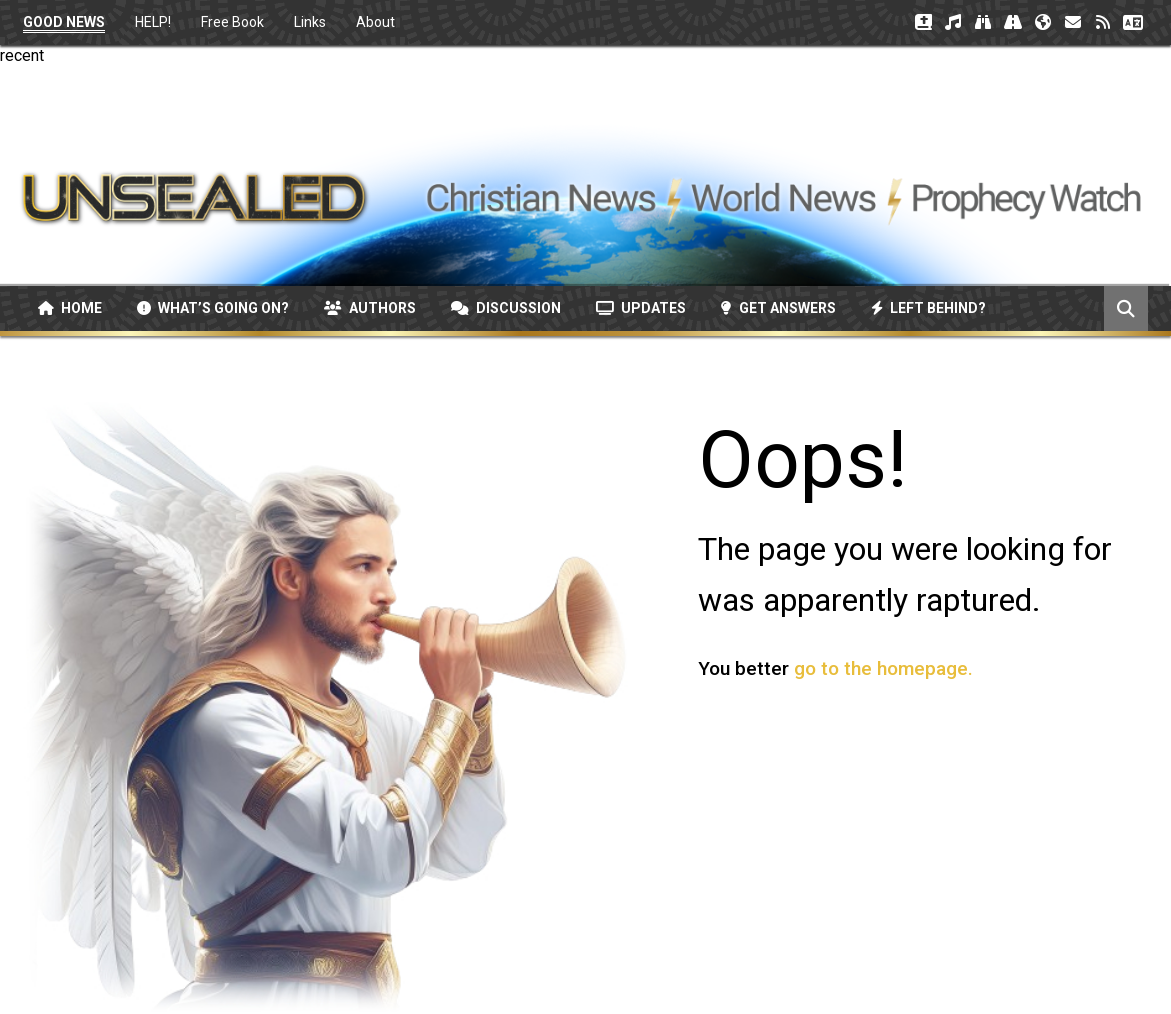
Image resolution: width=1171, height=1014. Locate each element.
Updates (641, 308)
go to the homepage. (883, 668)
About (375, 22)
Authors (370, 308)
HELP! (153, 22)
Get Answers (778, 308)
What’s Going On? (213, 308)
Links (310, 22)
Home (70, 308)
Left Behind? (928, 308)
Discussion (506, 308)
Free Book (232, 22)
